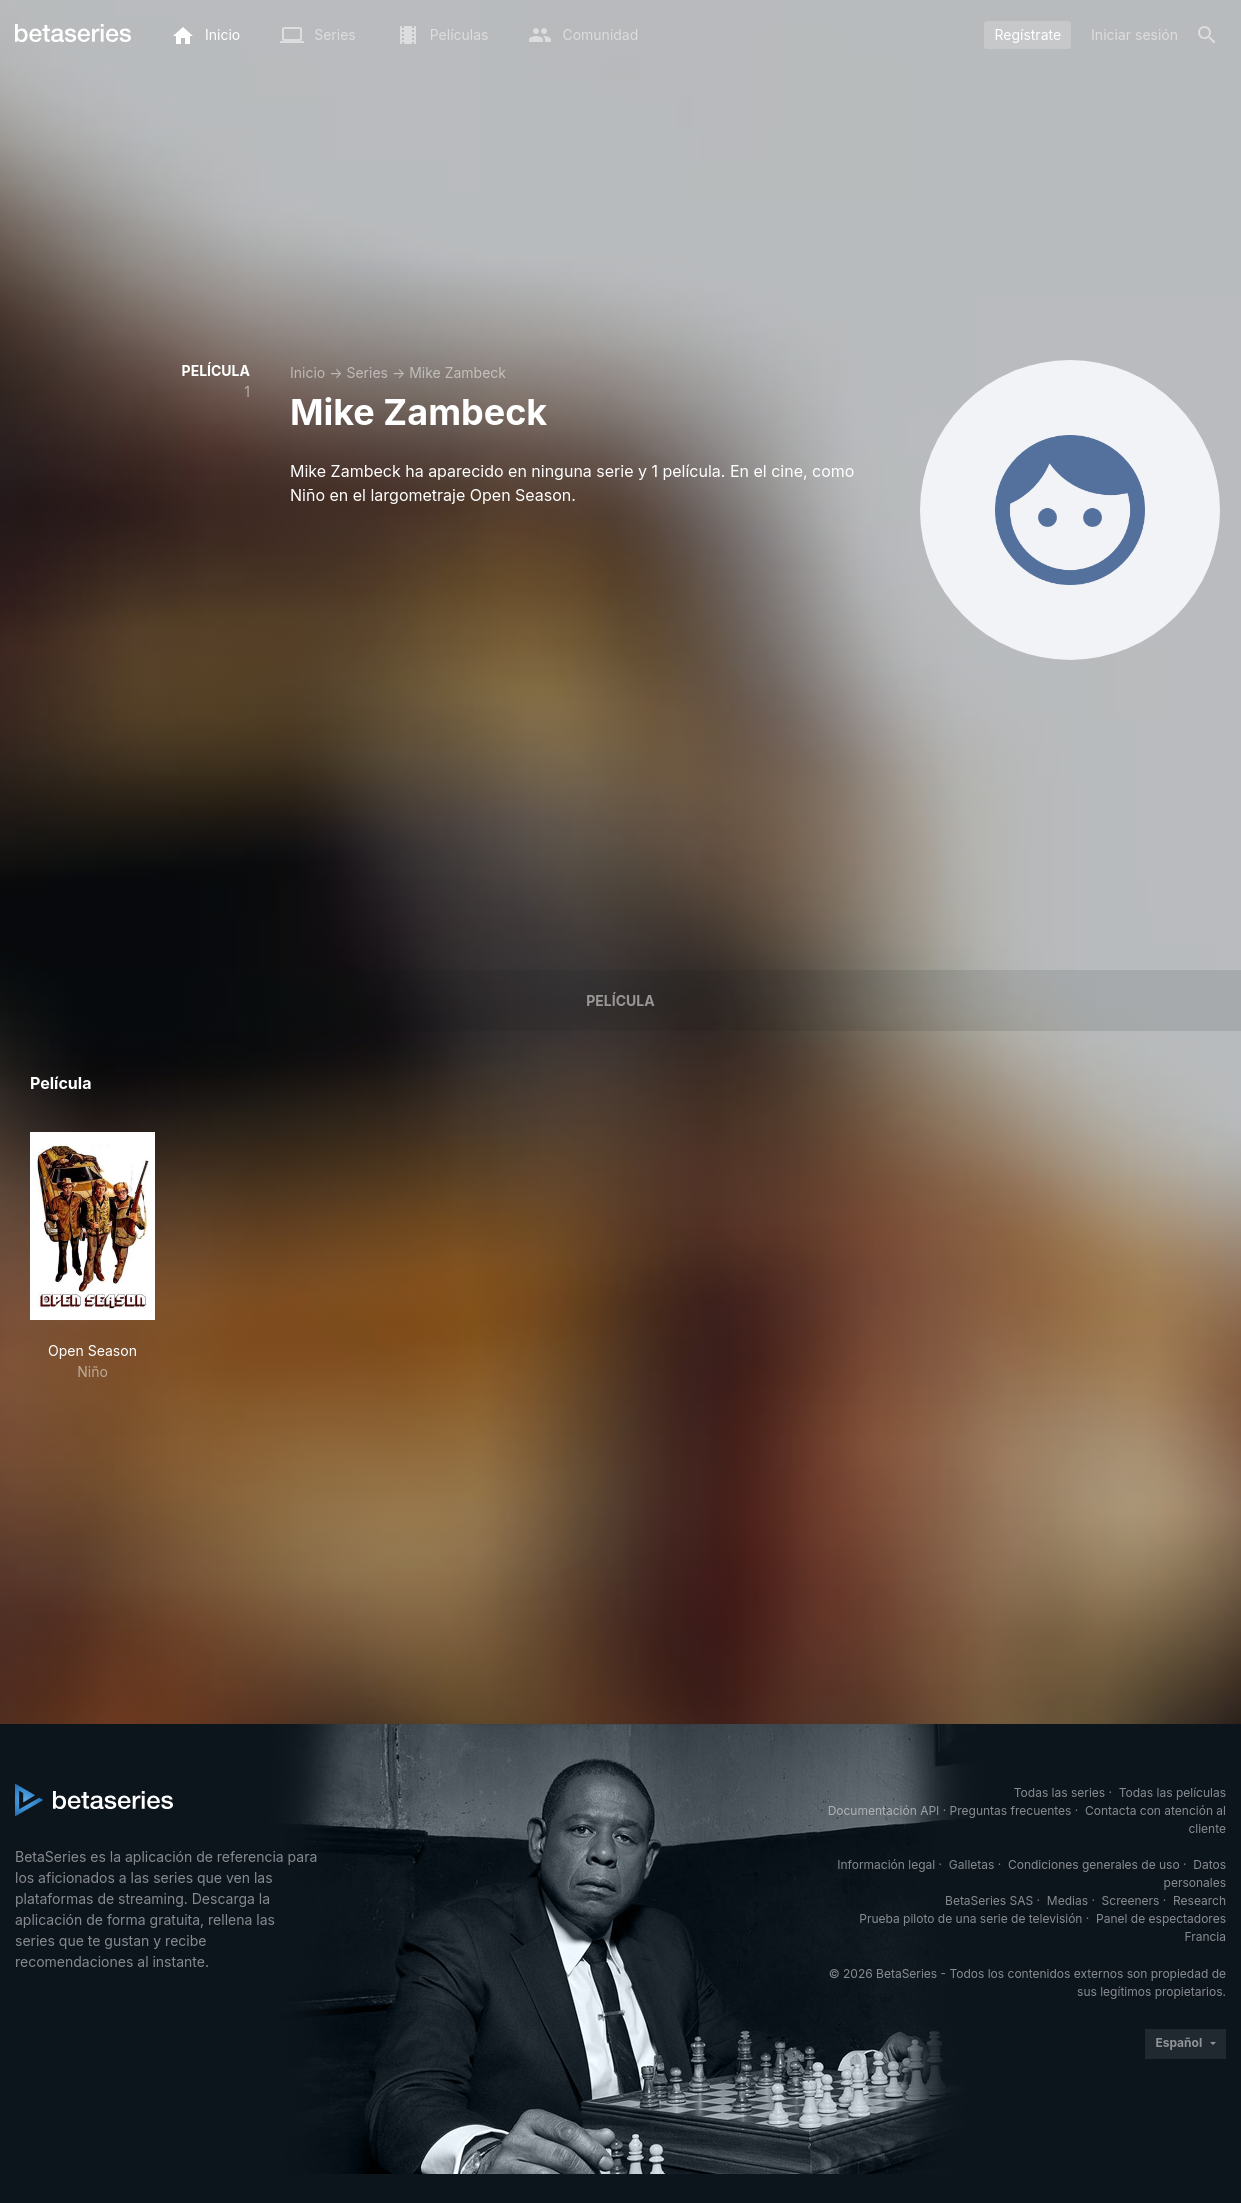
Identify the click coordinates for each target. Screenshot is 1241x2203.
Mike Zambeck (457, 372)
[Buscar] (1207, 35)
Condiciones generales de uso (1094, 1864)
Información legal (886, 1864)
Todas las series (1059, 1792)
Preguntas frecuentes (1011, 1810)
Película (620, 1000)
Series (367, 372)
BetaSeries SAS (989, 1900)
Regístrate (1027, 34)
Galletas (972, 1864)
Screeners (1131, 1900)
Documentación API (884, 1810)
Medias (1067, 1900)
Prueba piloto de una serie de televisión (970, 1918)
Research (1199, 1900)
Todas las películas (1172, 1792)
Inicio (307, 372)
